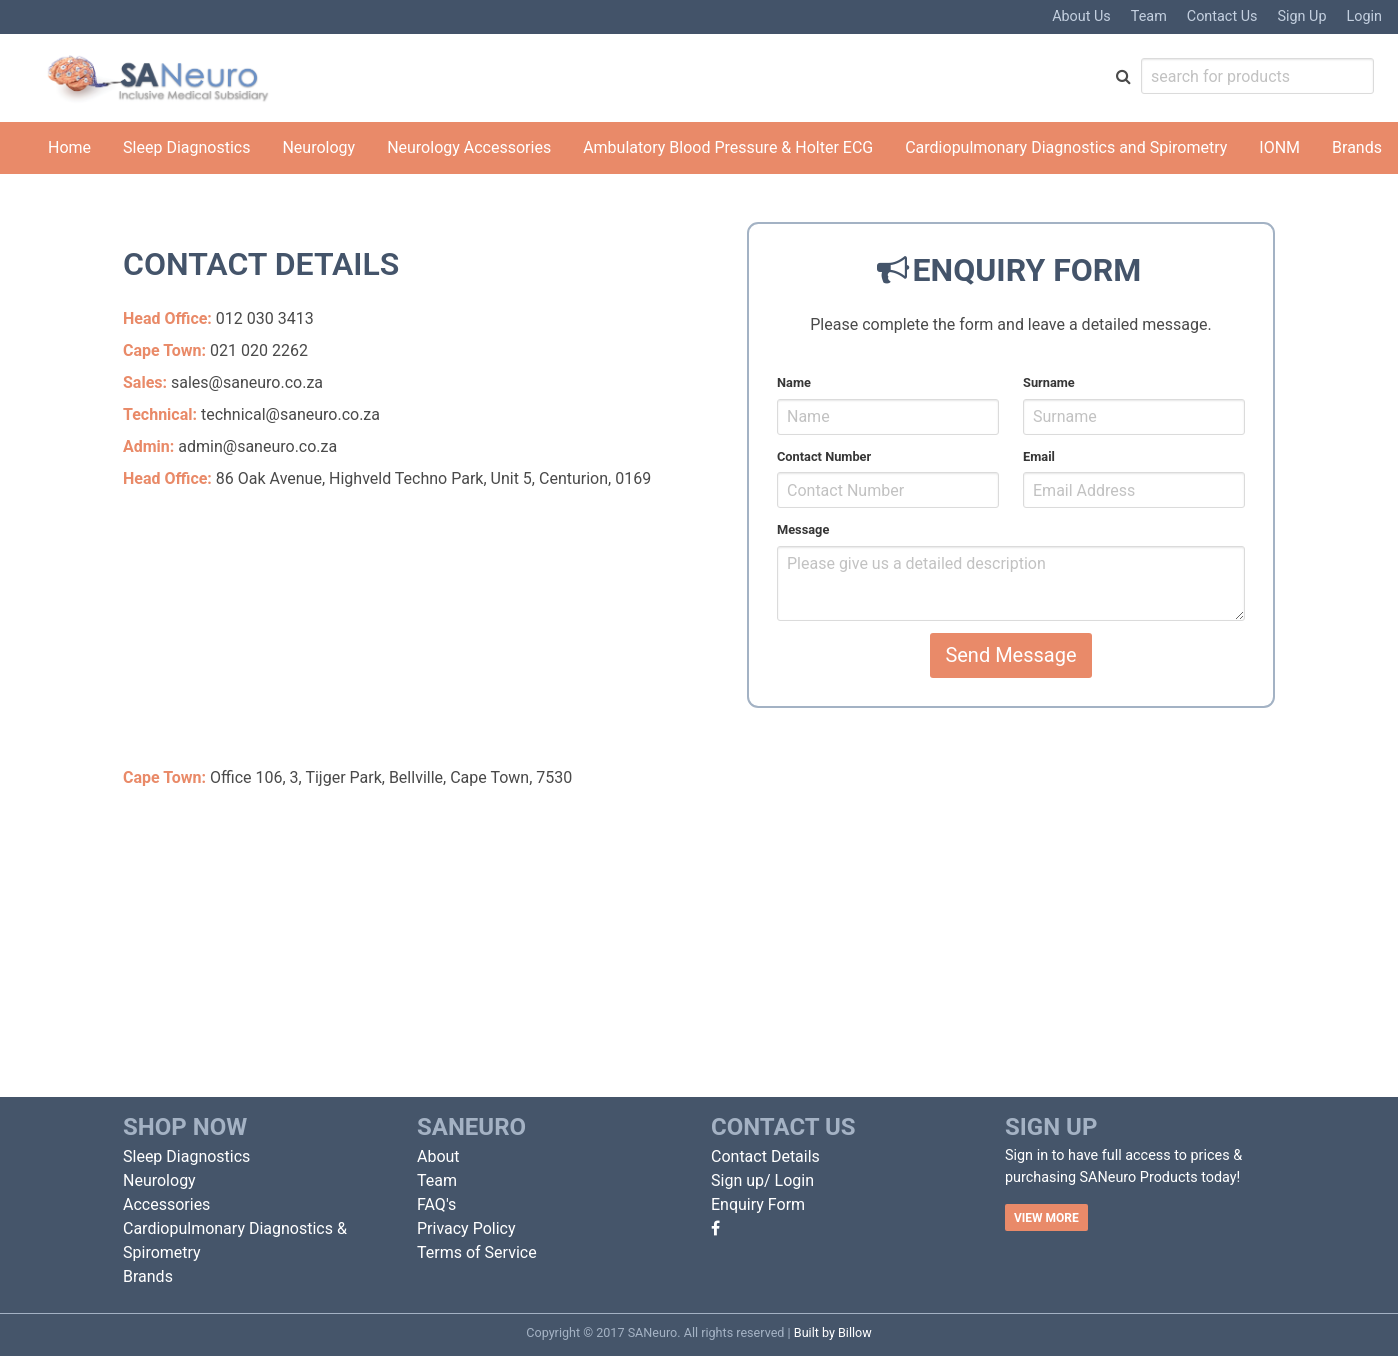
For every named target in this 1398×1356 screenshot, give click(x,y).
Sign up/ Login (762, 1180)
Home (69, 147)
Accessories (166, 1204)
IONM (1279, 147)
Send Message (1010, 655)
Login (1365, 16)
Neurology (318, 147)
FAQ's (436, 1204)
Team (1149, 16)
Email (1039, 456)
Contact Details (765, 1156)
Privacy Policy (466, 1228)
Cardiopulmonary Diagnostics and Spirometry (1066, 147)
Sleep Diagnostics (186, 147)
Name (794, 382)
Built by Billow (833, 1332)
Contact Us (1222, 16)
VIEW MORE (1046, 1218)
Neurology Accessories (469, 147)
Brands (1357, 147)
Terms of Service (477, 1252)
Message (803, 529)
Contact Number (824, 456)
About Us (1081, 16)
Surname (1049, 382)
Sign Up (1301, 16)
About (438, 1156)
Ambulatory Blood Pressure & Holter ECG (728, 147)
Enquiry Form (758, 1204)
